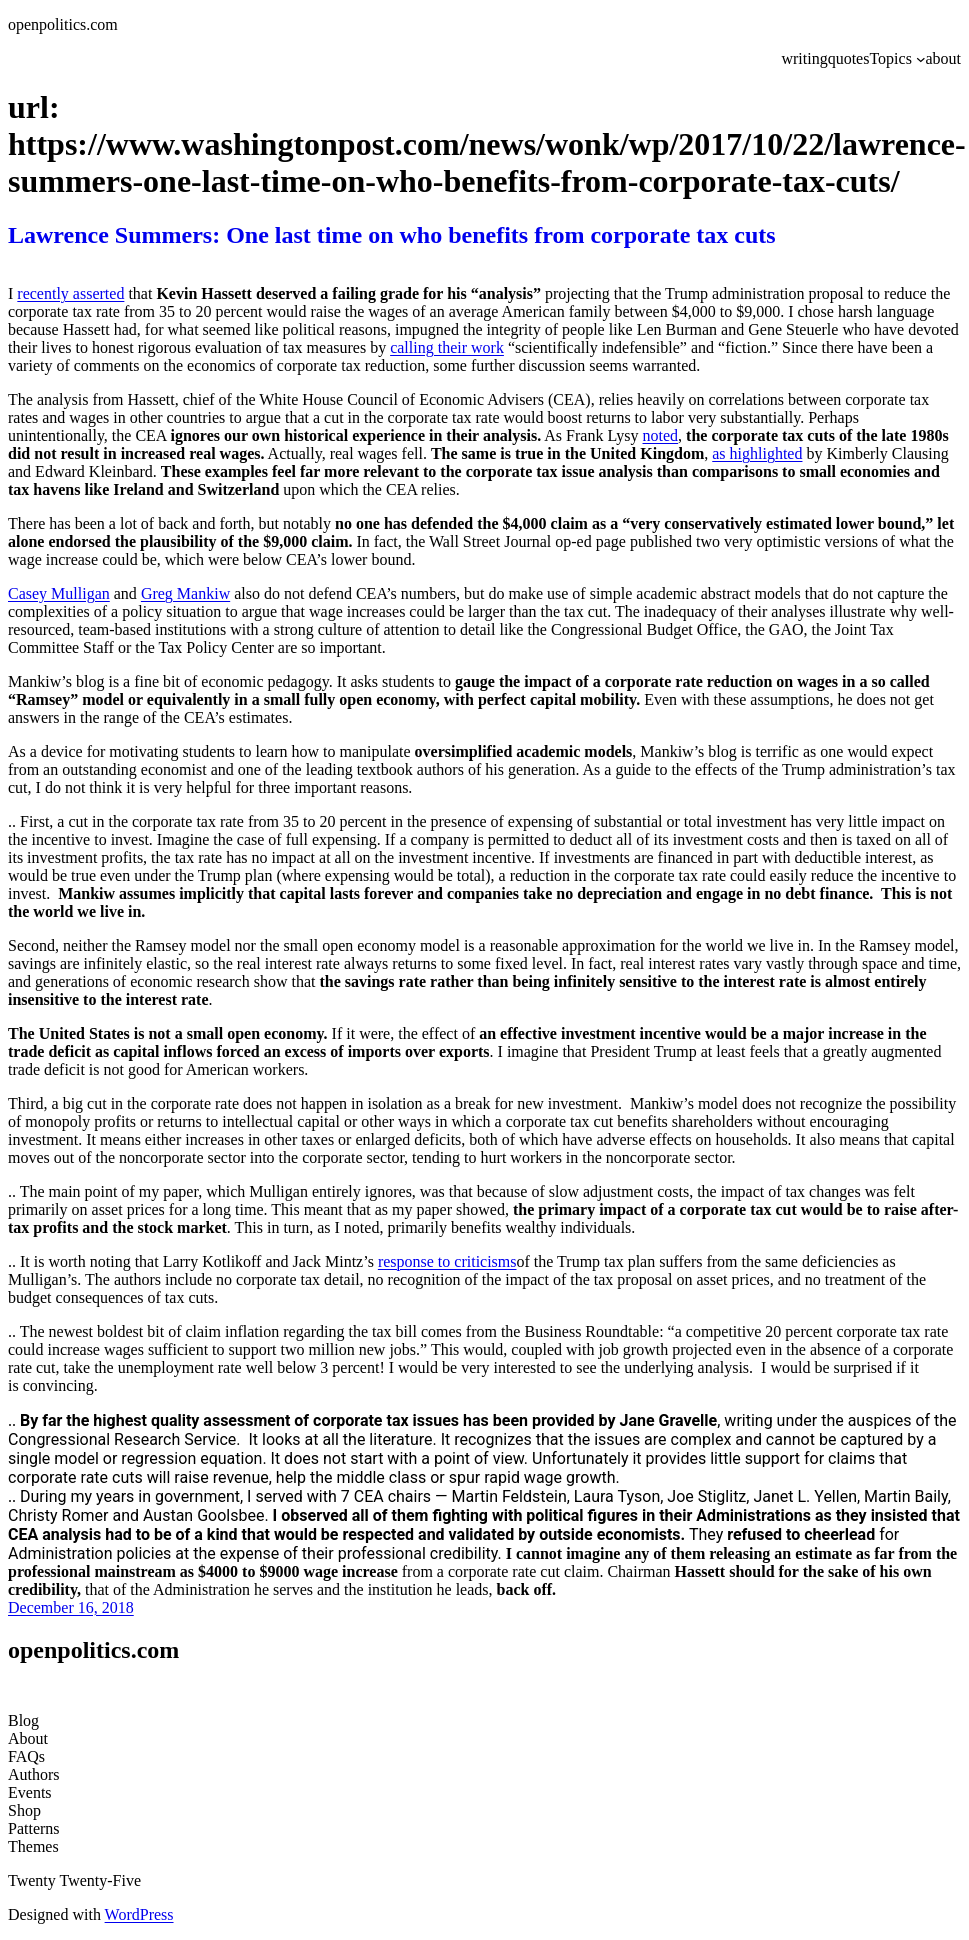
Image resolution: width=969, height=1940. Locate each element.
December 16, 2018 (71, 1607)
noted (661, 435)
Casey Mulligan (59, 593)
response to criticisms (447, 1261)
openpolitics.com (63, 24)
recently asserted (70, 293)
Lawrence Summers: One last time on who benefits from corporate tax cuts (392, 235)
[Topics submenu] (921, 59)
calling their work (447, 347)
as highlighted (757, 453)
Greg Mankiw (185, 593)
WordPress (139, 1914)
